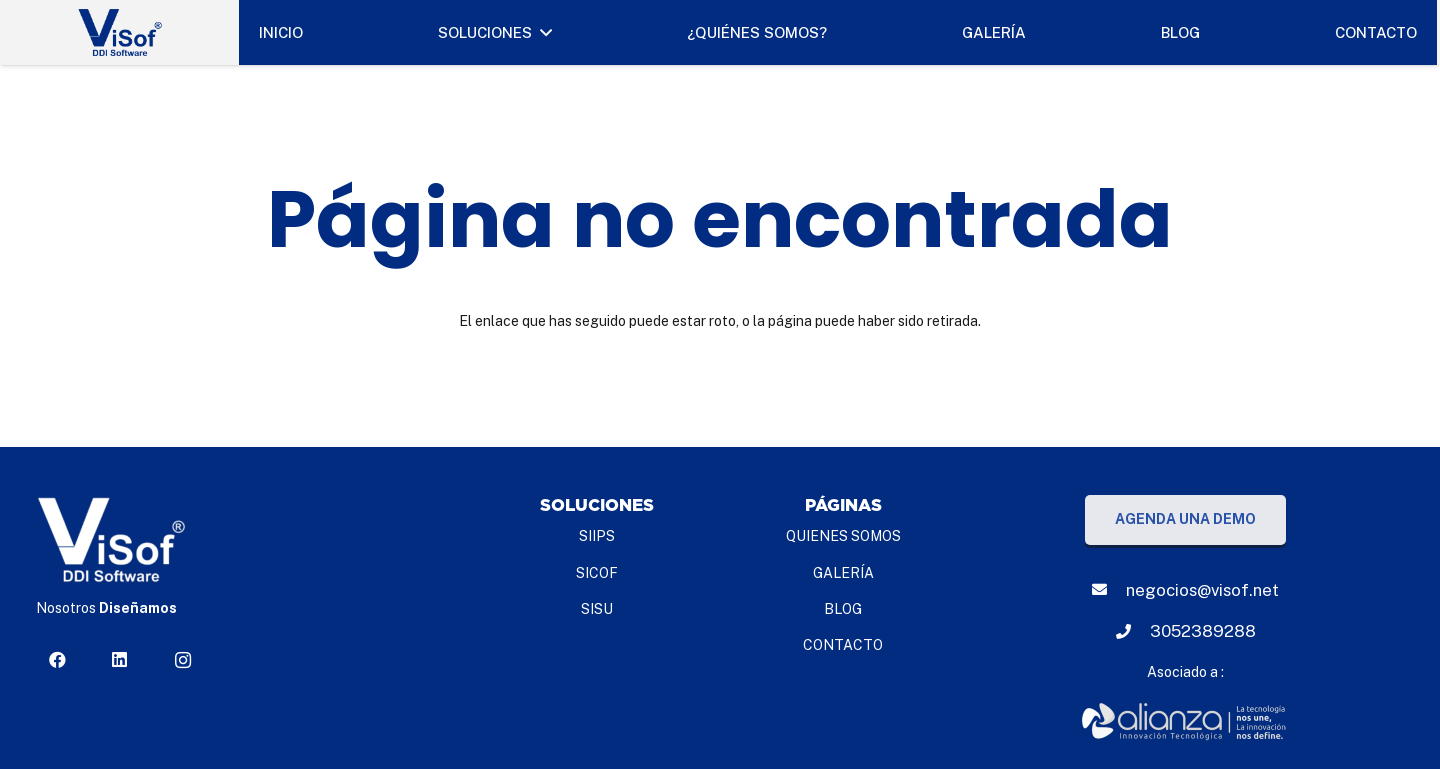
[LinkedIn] (120, 660)
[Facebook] (57, 660)
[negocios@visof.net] (1109, 590)
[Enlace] (1185, 722)
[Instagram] (183, 660)
